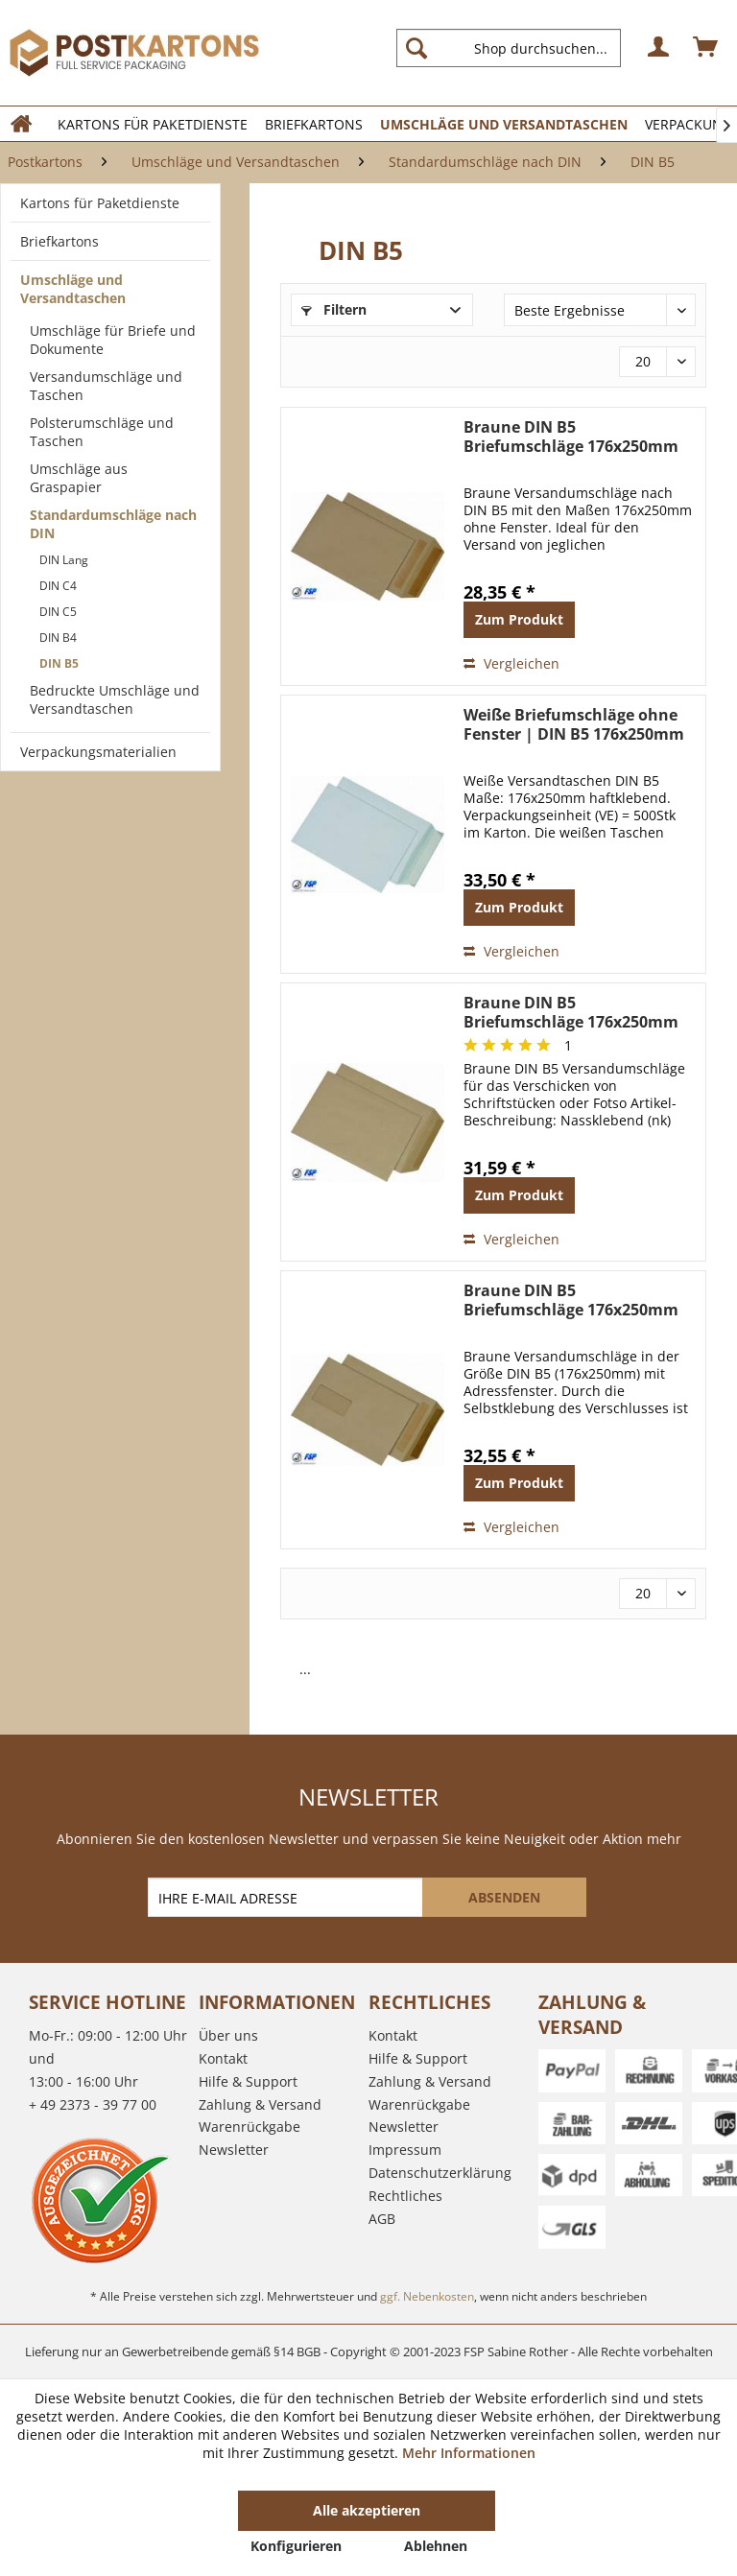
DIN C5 (58, 611)
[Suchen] (416, 48)
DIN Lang (63, 560)
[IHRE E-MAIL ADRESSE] (287, 1897)
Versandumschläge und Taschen (106, 385)
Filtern (334, 309)
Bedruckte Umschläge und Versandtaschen (115, 699)
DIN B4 (58, 637)
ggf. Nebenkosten (427, 2296)
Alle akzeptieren (366, 2510)
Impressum (404, 2149)
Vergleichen (511, 663)
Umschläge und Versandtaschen (73, 289)
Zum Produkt (519, 619)
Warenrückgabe (249, 2126)
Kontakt (223, 2058)
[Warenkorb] (706, 48)
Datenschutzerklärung (439, 2172)
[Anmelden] (659, 48)
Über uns (228, 2035)
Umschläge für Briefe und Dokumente (113, 339)
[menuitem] (516, 48)
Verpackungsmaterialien (98, 752)
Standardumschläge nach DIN (113, 524)
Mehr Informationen (468, 2453)
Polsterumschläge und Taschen (102, 432)
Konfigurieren (296, 2546)
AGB (381, 2219)
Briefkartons (59, 241)
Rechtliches (405, 2195)
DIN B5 (59, 663)
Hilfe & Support (248, 2081)
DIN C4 (58, 586)
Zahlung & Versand (260, 2104)
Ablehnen (435, 2546)
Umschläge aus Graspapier (79, 478)
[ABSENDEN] (504, 1897)
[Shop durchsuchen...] (508, 48)
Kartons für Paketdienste (99, 203)
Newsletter (234, 2149)
